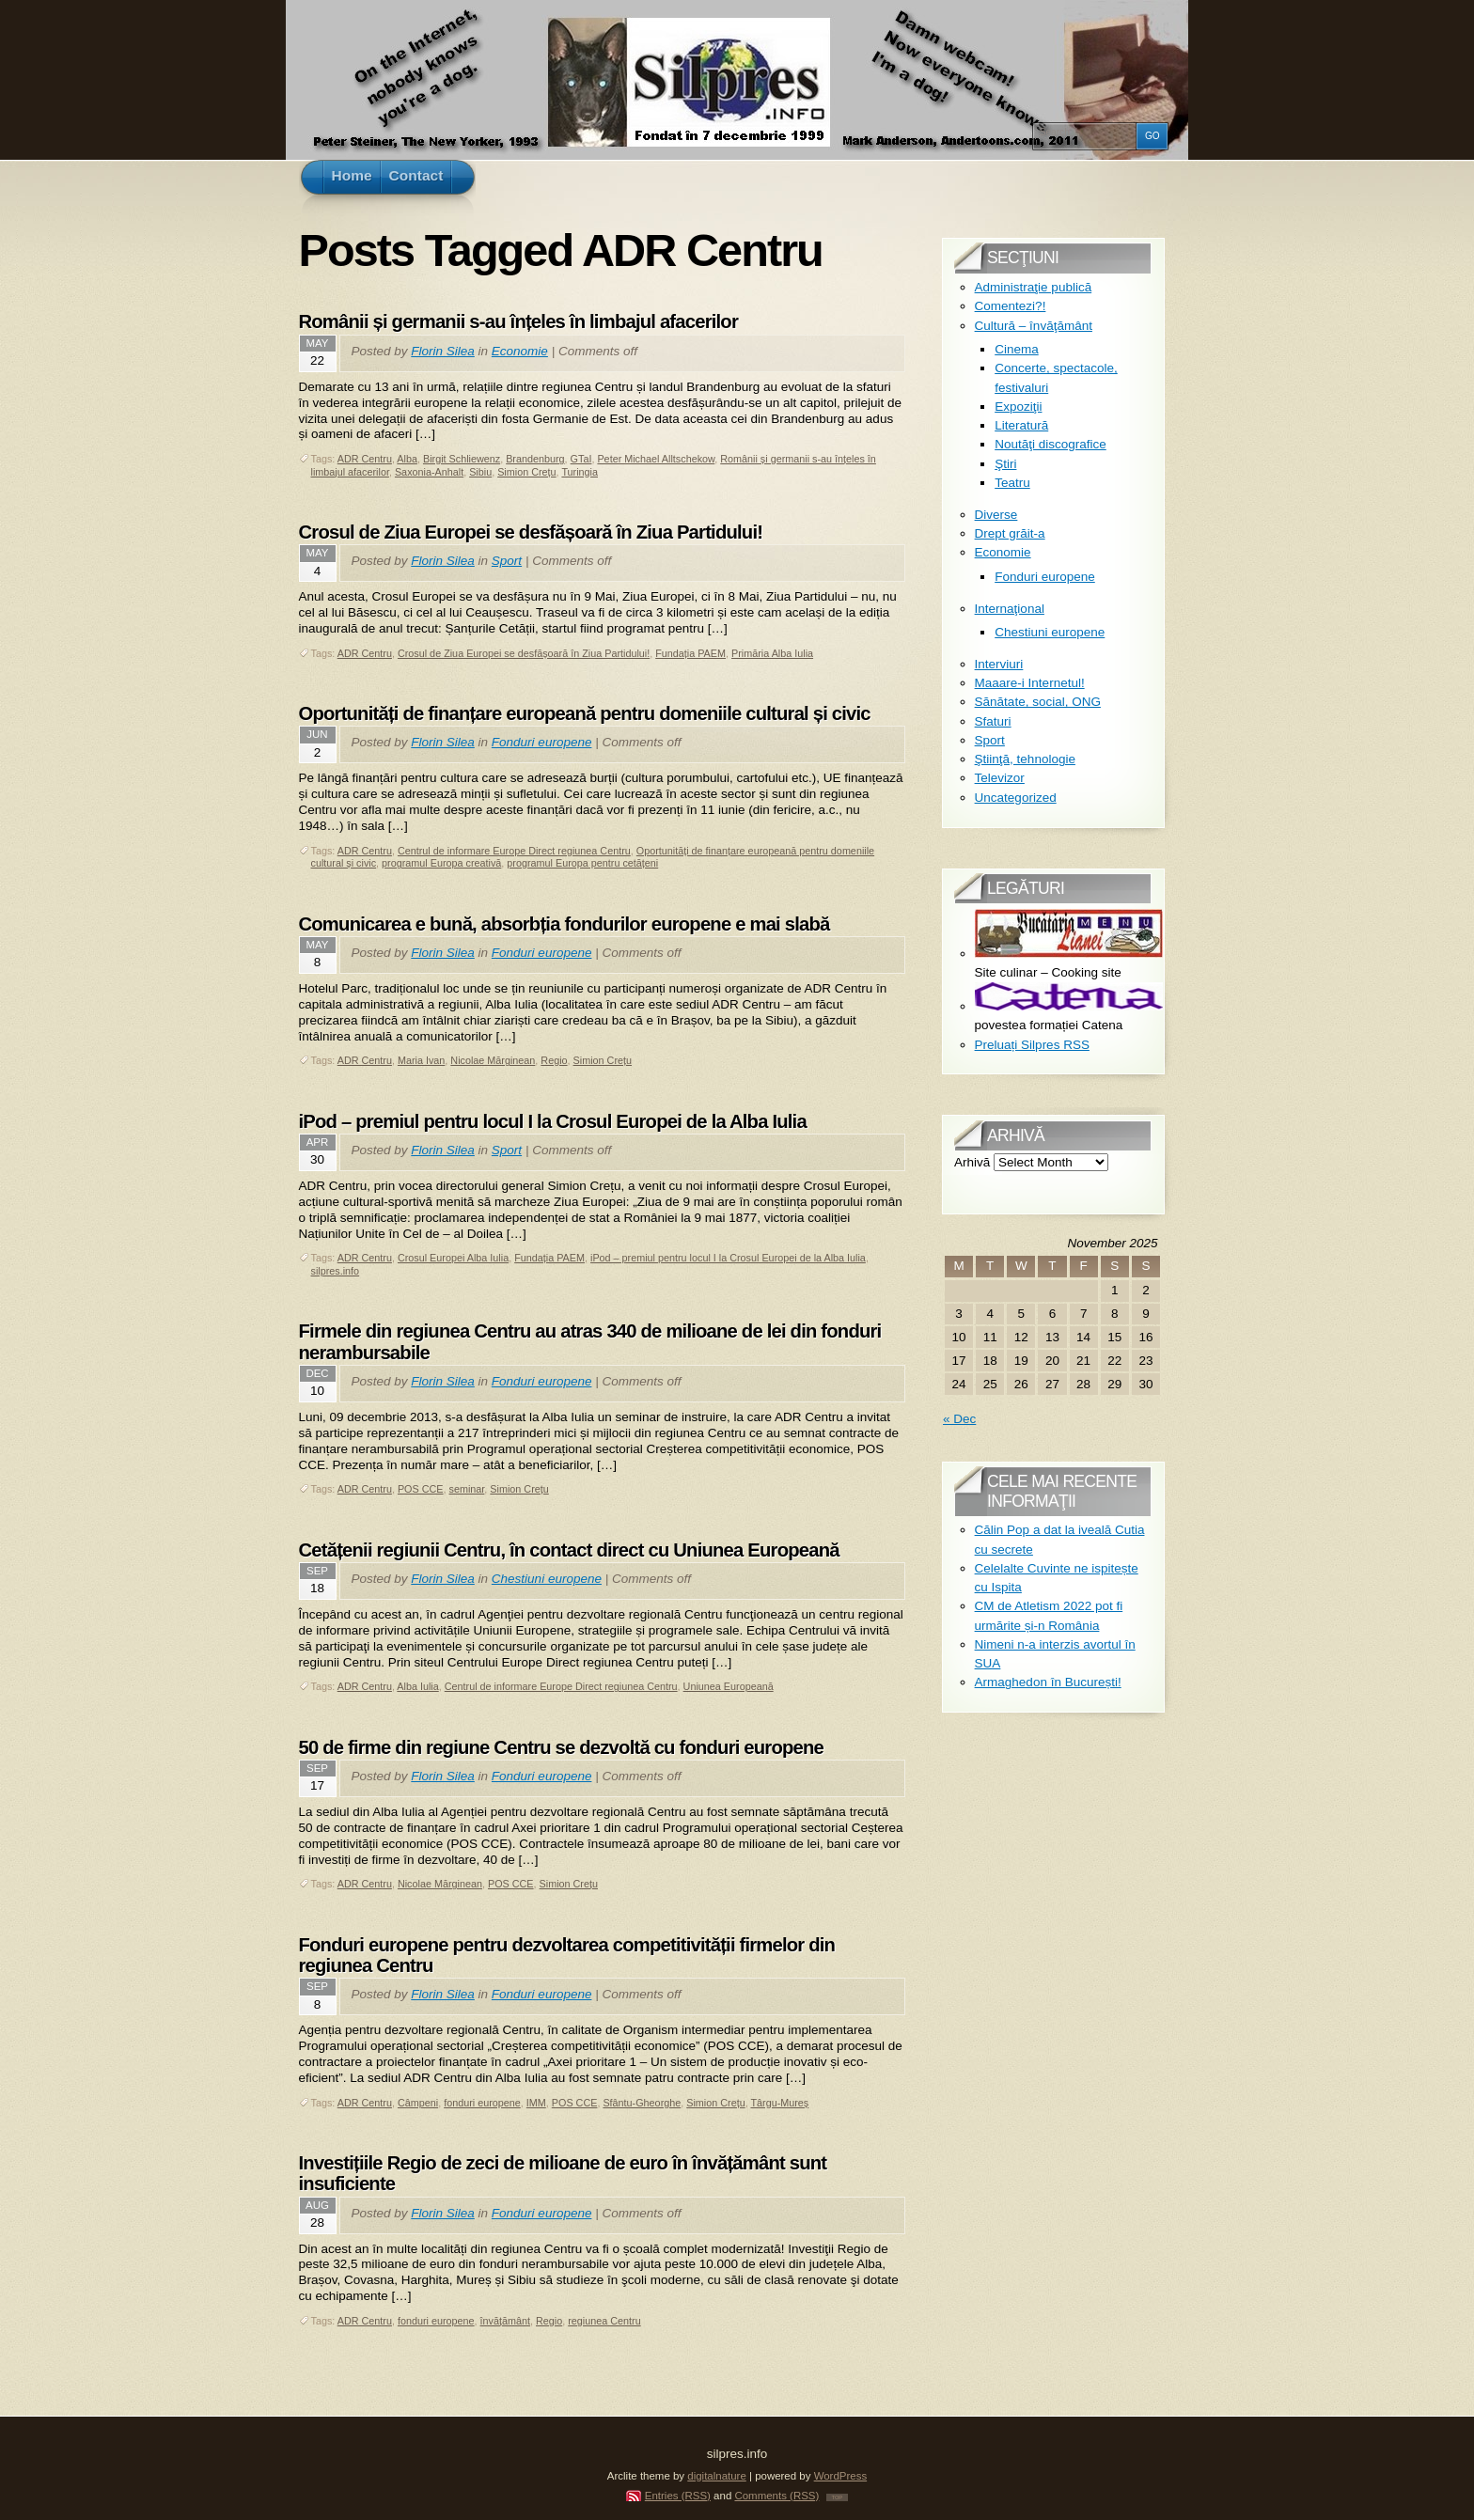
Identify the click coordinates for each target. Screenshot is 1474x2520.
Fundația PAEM (690, 653)
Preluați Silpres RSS (1032, 1045)
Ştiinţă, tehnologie (1025, 759)
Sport (507, 561)
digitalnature (716, 2475)
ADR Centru (364, 458)
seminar (467, 1489)
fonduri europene (482, 2102)
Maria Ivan (421, 1060)
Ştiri (1005, 464)
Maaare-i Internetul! (1030, 683)
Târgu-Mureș (779, 2102)
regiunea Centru (604, 2320)
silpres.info (335, 1270)
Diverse (996, 515)
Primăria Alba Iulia (772, 653)
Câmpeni (418, 2102)
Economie (520, 351)
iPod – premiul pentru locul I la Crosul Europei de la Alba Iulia (553, 1121)
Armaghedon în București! (1048, 1682)
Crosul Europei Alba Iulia (453, 1257)
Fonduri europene (542, 742)
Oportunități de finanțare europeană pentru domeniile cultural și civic (584, 713)
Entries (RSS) (678, 2495)
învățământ (505, 2320)
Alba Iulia (417, 1686)
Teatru (1012, 483)
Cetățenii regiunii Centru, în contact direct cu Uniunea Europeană (569, 1550)
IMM (536, 2102)
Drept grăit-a (1010, 533)
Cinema (1017, 349)
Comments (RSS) (776, 2495)
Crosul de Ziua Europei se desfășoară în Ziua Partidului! (531, 532)
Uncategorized (1016, 797)
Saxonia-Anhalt (429, 471)
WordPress (841, 2475)
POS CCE (421, 1489)
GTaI (581, 458)
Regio (554, 1060)
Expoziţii (1018, 406)
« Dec (959, 1419)
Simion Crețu (526, 471)
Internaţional (1009, 609)
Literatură (1021, 425)
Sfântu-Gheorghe (642, 2102)
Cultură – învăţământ (1033, 326)
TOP (837, 2497)
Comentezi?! (1010, 306)
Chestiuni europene (547, 1579)
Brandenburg (535, 458)
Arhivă (972, 1162)
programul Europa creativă (441, 863)
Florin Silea (443, 351)
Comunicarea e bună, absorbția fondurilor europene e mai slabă (564, 924)
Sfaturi (993, 721)
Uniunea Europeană (728, 1686)
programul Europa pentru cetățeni (582, 863)
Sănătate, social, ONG (1038, 702)
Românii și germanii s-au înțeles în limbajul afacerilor (518, 321)
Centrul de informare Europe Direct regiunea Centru (514, 850)
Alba (407, 458)
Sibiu (480, 471)
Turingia (579, 471)
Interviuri (999, 664)
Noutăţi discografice (1050, 444)
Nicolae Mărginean (492, 1060)
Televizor (1000, 778)
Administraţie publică (1033, 287)
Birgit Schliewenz (461, 458)
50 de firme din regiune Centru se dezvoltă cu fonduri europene (561, 1747)
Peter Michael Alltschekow (655, 458)
